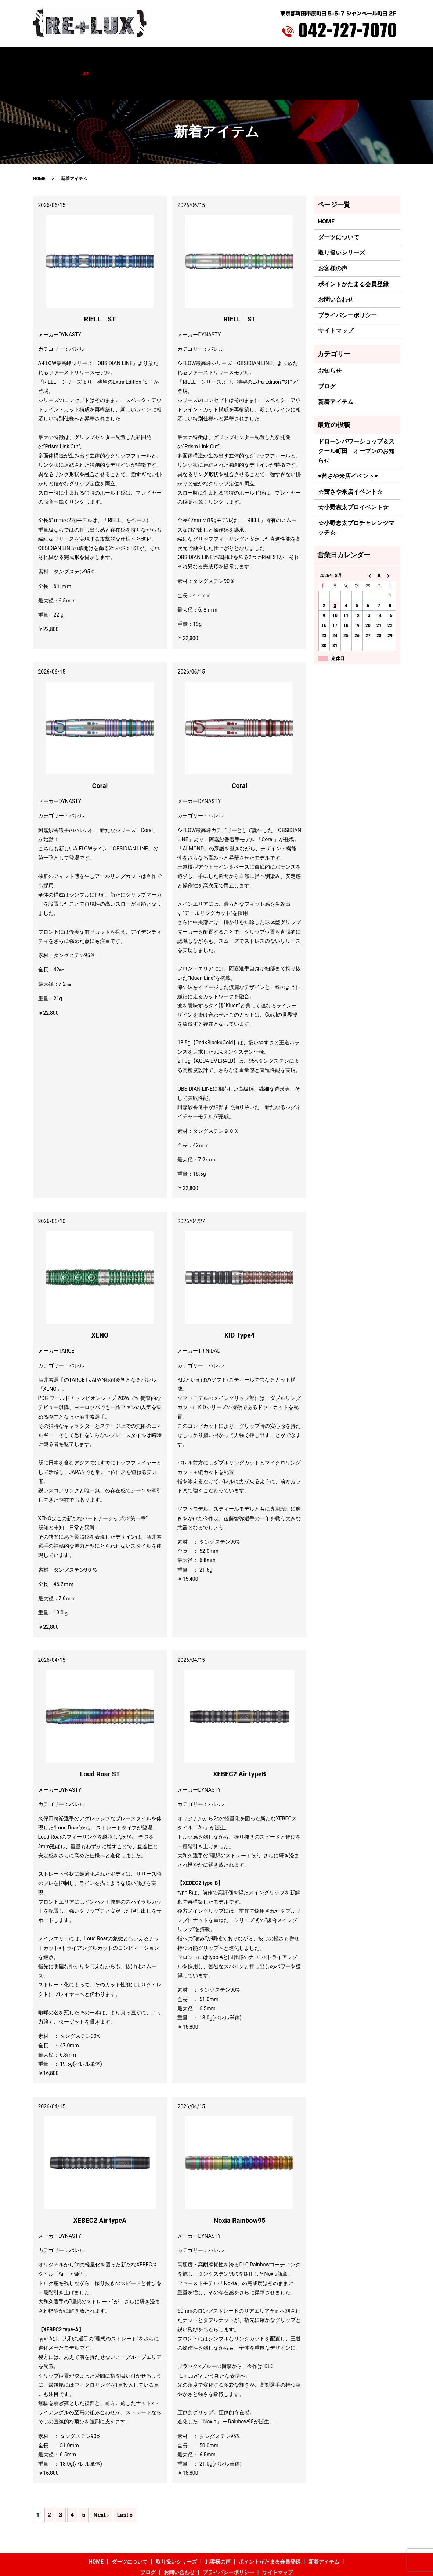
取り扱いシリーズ (143, 58)
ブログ (318, 58)
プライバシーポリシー (347, 284)
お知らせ (330, 340)
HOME (65, 58)
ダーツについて (97, 58)
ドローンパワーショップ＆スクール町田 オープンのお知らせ (356, 420)
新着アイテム (288, 58)
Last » (125, 2484)
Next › (101, 2484)
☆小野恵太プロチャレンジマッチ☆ (356, 497)
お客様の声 (184, 58)
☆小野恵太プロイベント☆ (353, 476)
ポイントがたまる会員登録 (235, 58)
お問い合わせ (348, 58)
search (377, 58)
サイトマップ (335, 300)
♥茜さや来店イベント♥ (348, 445)
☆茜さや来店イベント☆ (350, 460)
